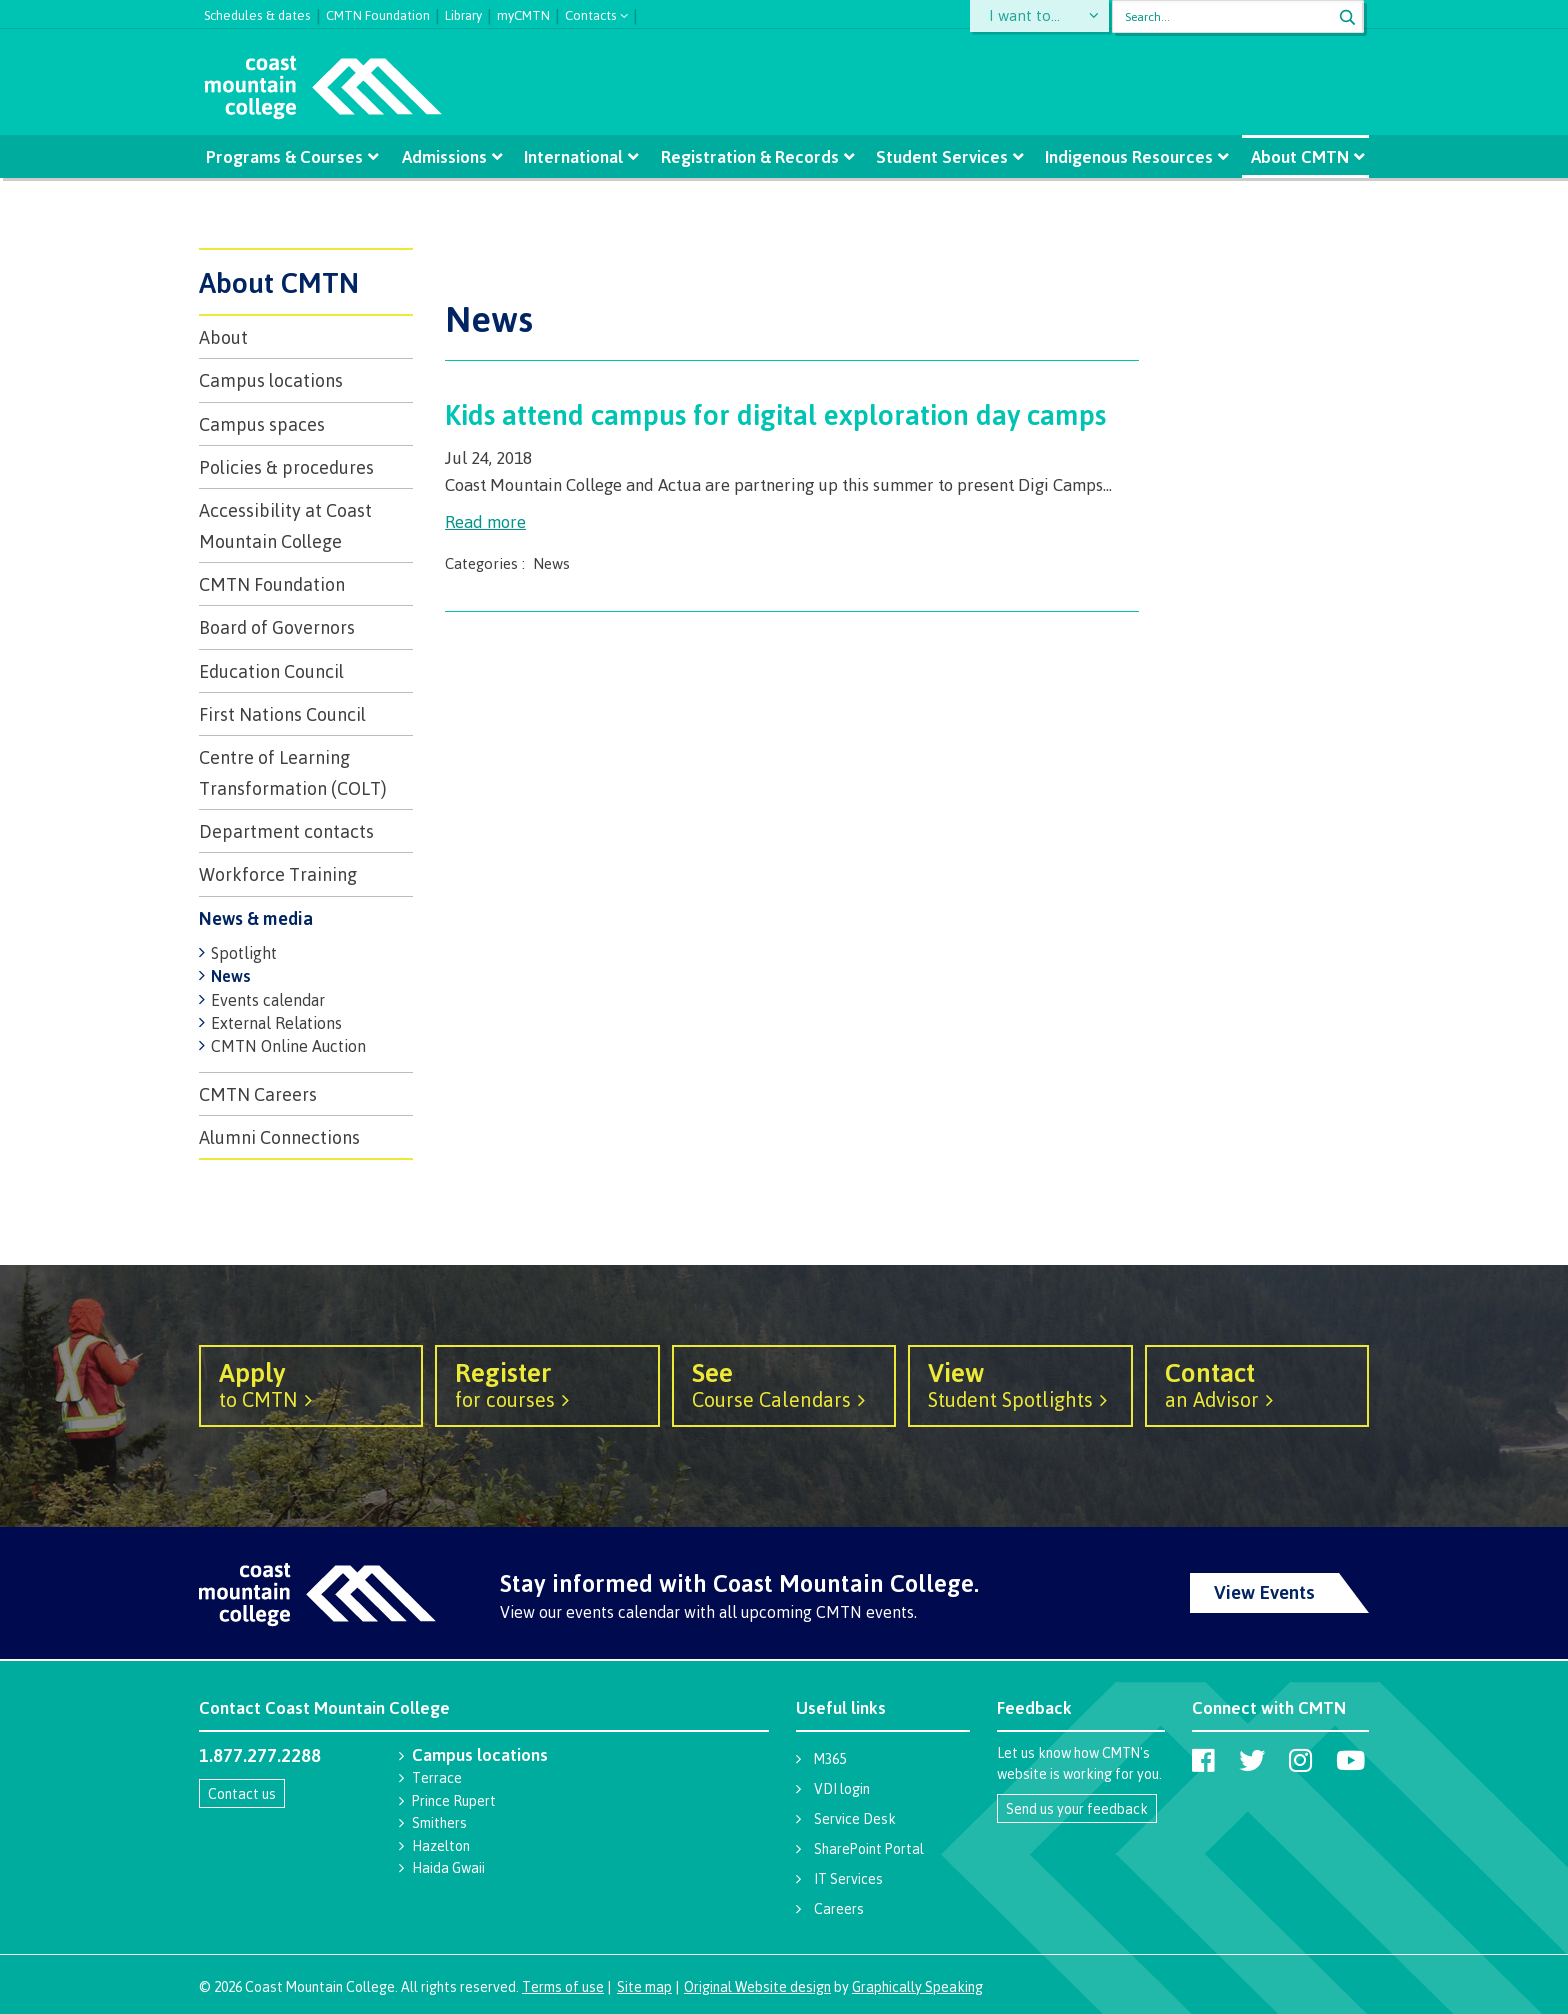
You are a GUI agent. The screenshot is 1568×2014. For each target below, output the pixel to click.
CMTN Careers (258, 1094)
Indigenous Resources (1129, 156)
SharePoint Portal (869, 1848)
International (574, 156)
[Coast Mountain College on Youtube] (1350, 1760)
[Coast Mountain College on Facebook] (1203, 1760)
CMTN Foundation (378, 13)
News (231, 976)
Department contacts (286, 831)
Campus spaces (262, 424)
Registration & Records (750, 156)
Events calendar (268, 1000)
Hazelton (441, 1845)
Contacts (591, 13)
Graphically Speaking (917, 1986)
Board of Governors (277, 627)
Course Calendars (784, 1384)
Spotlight (244, 953)
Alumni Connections (279, 1137)
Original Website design (757, 1986)
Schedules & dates (257, 13)
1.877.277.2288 (260, 1755)
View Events (1264, 1592)
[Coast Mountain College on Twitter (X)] (1252, 1760)
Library (463, 13)
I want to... (1028, 16)
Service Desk (855, 1818)
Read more (485, 521)
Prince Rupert (454, 1800)
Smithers (439, 1822)
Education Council (271, 671)
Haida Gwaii (448, 1867)
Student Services (942, 156)
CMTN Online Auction (288, 1046)
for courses (547, 1384)
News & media (256, 918)
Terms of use (563, 1986)
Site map (644, 1986)
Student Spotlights (1020, 1384)
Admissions (444, 156)
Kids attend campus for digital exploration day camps (775, 414)
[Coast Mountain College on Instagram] (1300, 1760)
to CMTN (311, 1384)
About (223, 337)
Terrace (437, 1777)
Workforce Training (278, 874)
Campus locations (271, 380)
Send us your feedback (1077, 1808)
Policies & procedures (286, 467)
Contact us (242, 1793)
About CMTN (1299, 156)
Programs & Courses (284, 156)
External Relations (276, 1023)
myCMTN (523, 13)
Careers (839, 1908)
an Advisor (1257, 1384)
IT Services (848, 1878)
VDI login (842, 1788)
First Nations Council (282, 714)
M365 (830, 1758)
